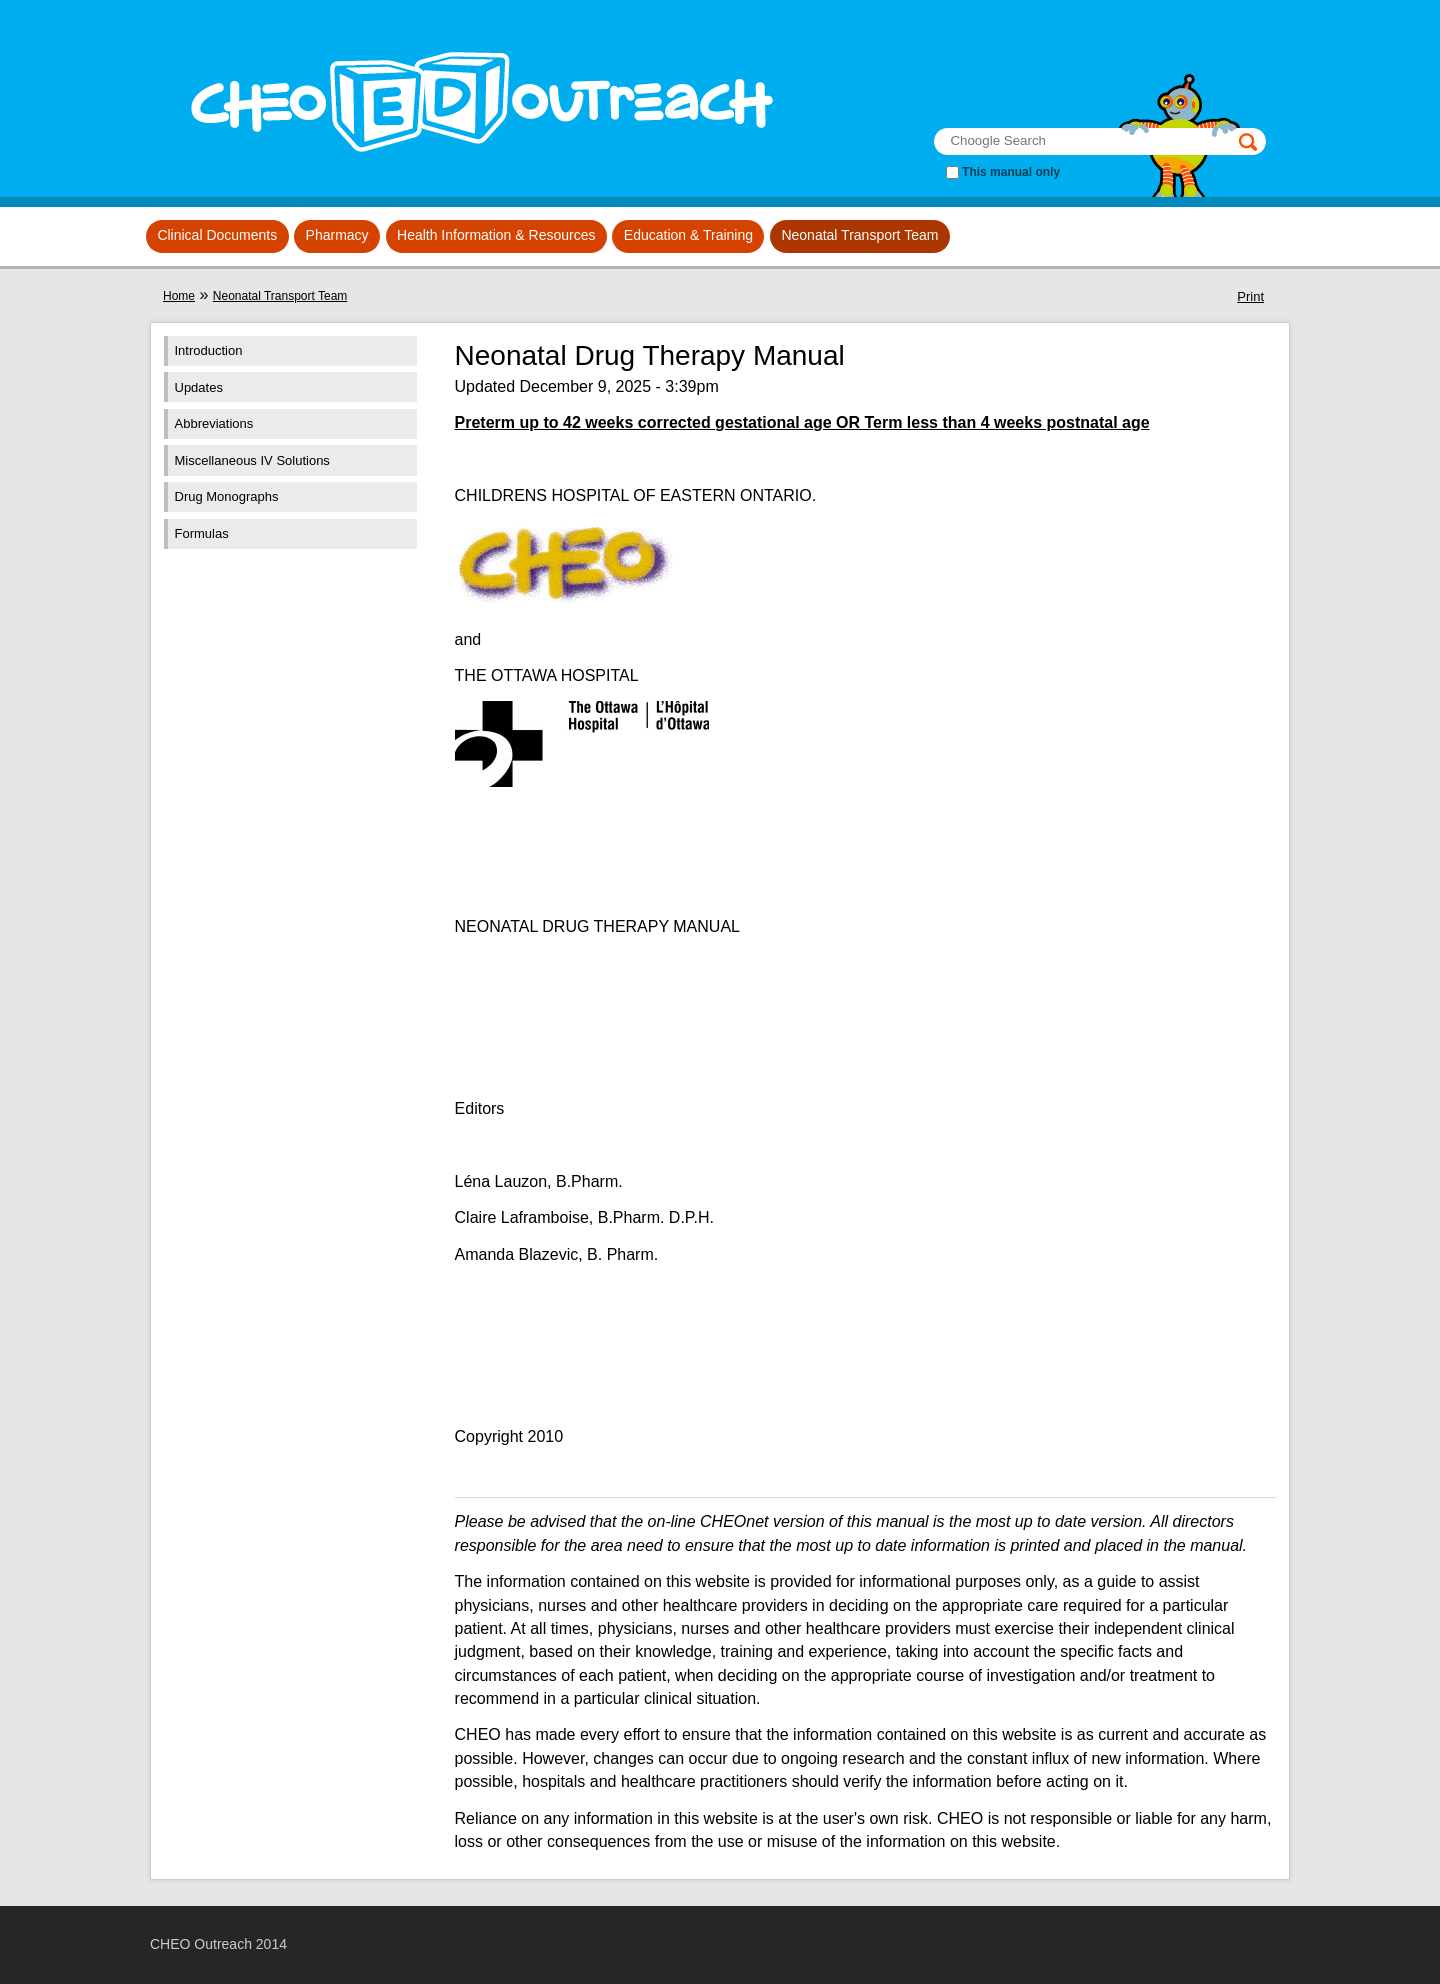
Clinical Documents (217, 235)
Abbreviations (214, 423)
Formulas (202, 533)
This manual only (1011, 172)
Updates (199, 387)
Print (1250, 296)
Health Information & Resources (496, 235)
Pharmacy (337, 235)
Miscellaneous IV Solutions (252, 460)
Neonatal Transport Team (859, 235)
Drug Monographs (227, 496)
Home (179, 296)
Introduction (209, 350)
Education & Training (688, 235)
